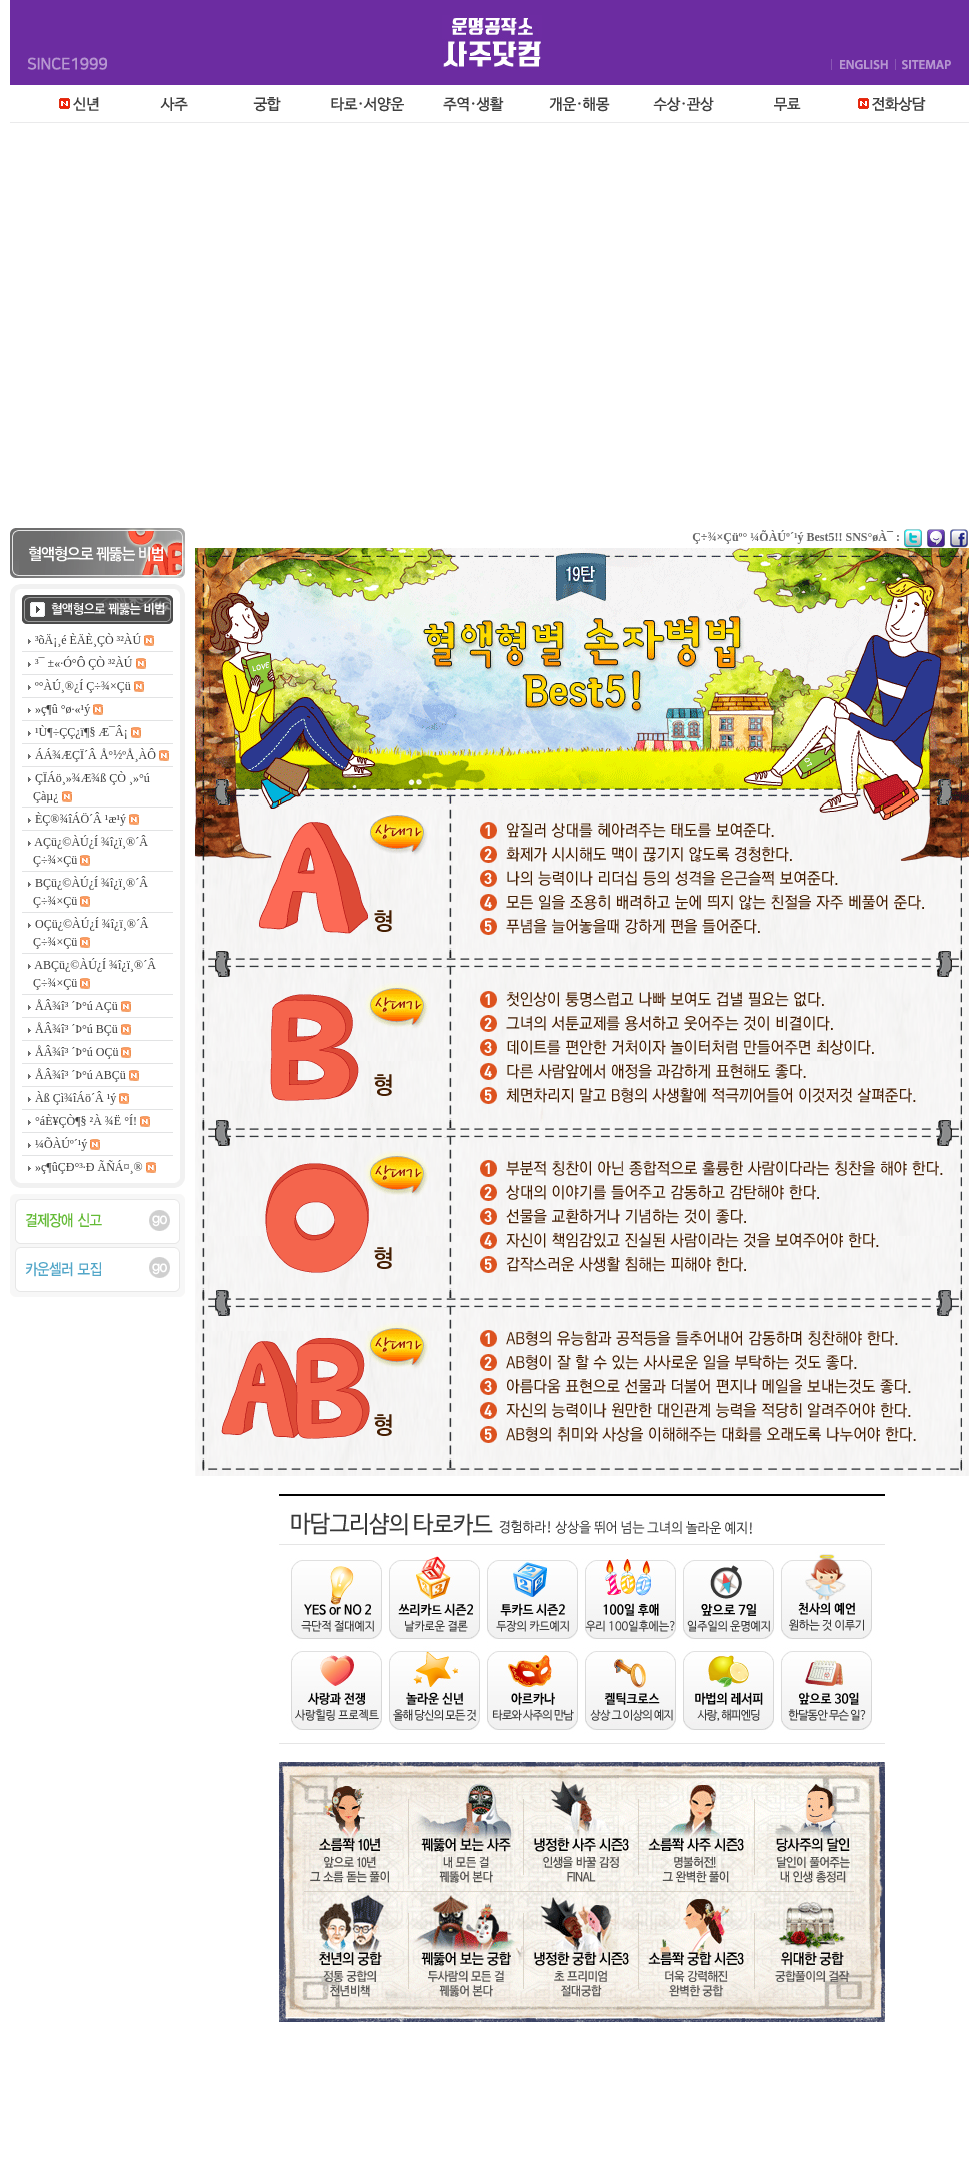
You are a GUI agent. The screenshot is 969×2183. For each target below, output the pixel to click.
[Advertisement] (187, 330)
